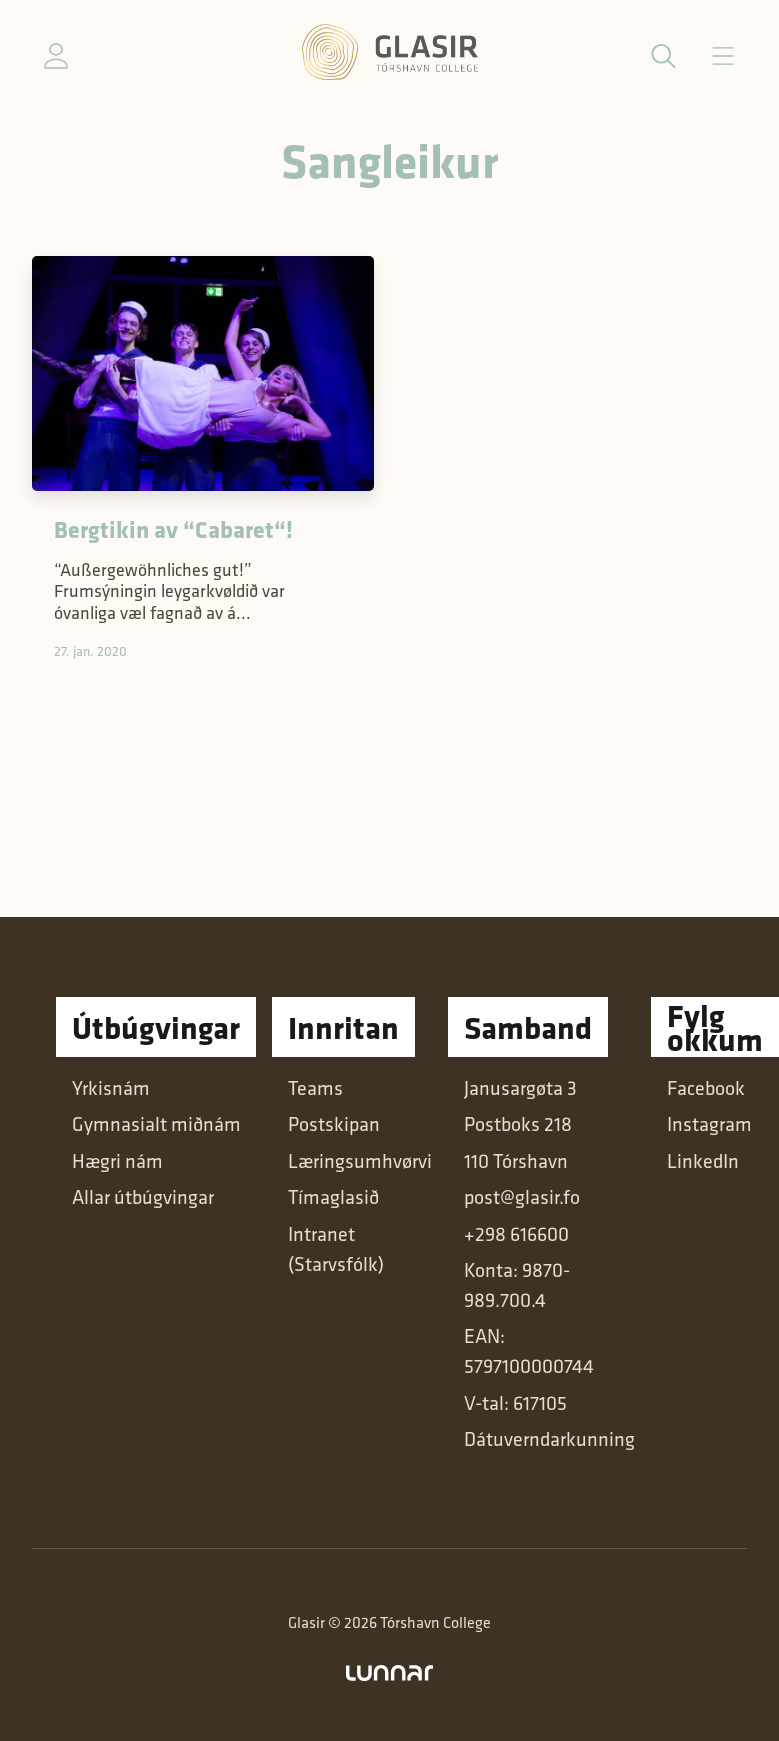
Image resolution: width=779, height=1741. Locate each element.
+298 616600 (516, 1233)
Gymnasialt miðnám (156, 1123)
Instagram (709, 1123)
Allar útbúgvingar (143, 1196)
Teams (315, 1087)
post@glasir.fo (522, 1196)
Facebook (706, 1087)
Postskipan (334, 1123)
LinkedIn (703, 1160)
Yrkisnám (111, 1087)
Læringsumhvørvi (360, 1160)
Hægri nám (117, 1160)
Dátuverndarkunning (549, 1438)
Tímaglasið (333, 1196)
